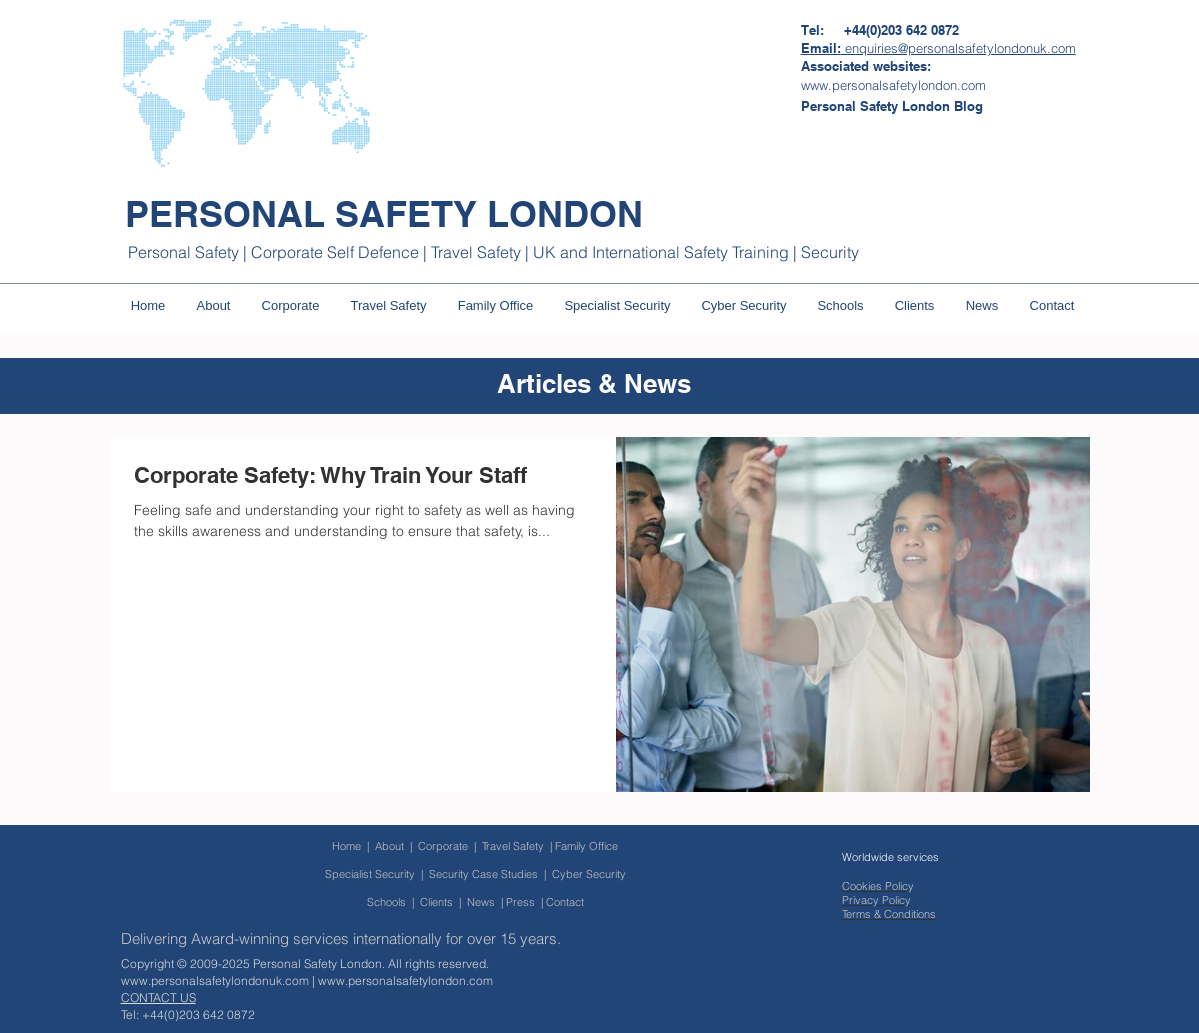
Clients (436, 902)
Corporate (446, 846)
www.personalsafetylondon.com (405, 980)
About (389, 846)
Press (520, 902)
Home (346, 846)
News (481, 902)
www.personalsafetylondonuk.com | (219, 980)
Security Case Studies (483, 874)
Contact (565, 902)
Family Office (586, 846)
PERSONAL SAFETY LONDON (384, 213)
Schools (386, 902)
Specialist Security (370, 874)
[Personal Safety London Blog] (892, 106)
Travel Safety (513, 846)
